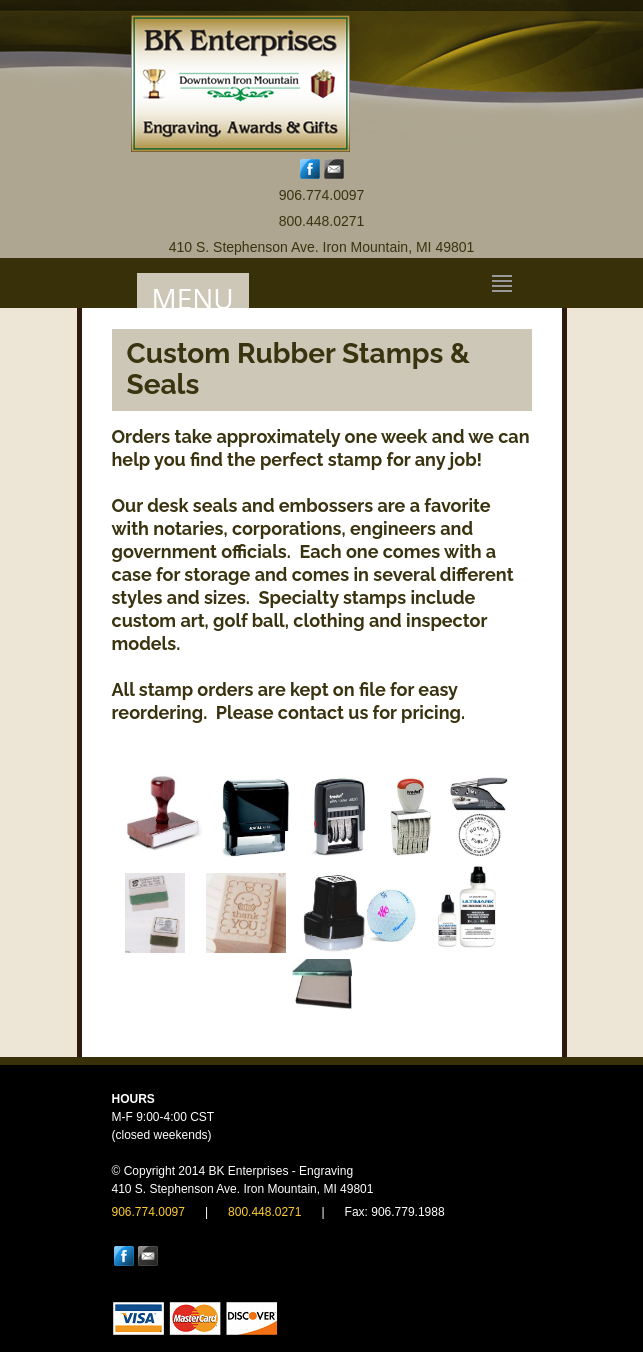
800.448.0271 (322, 221)
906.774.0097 (322, 195)
